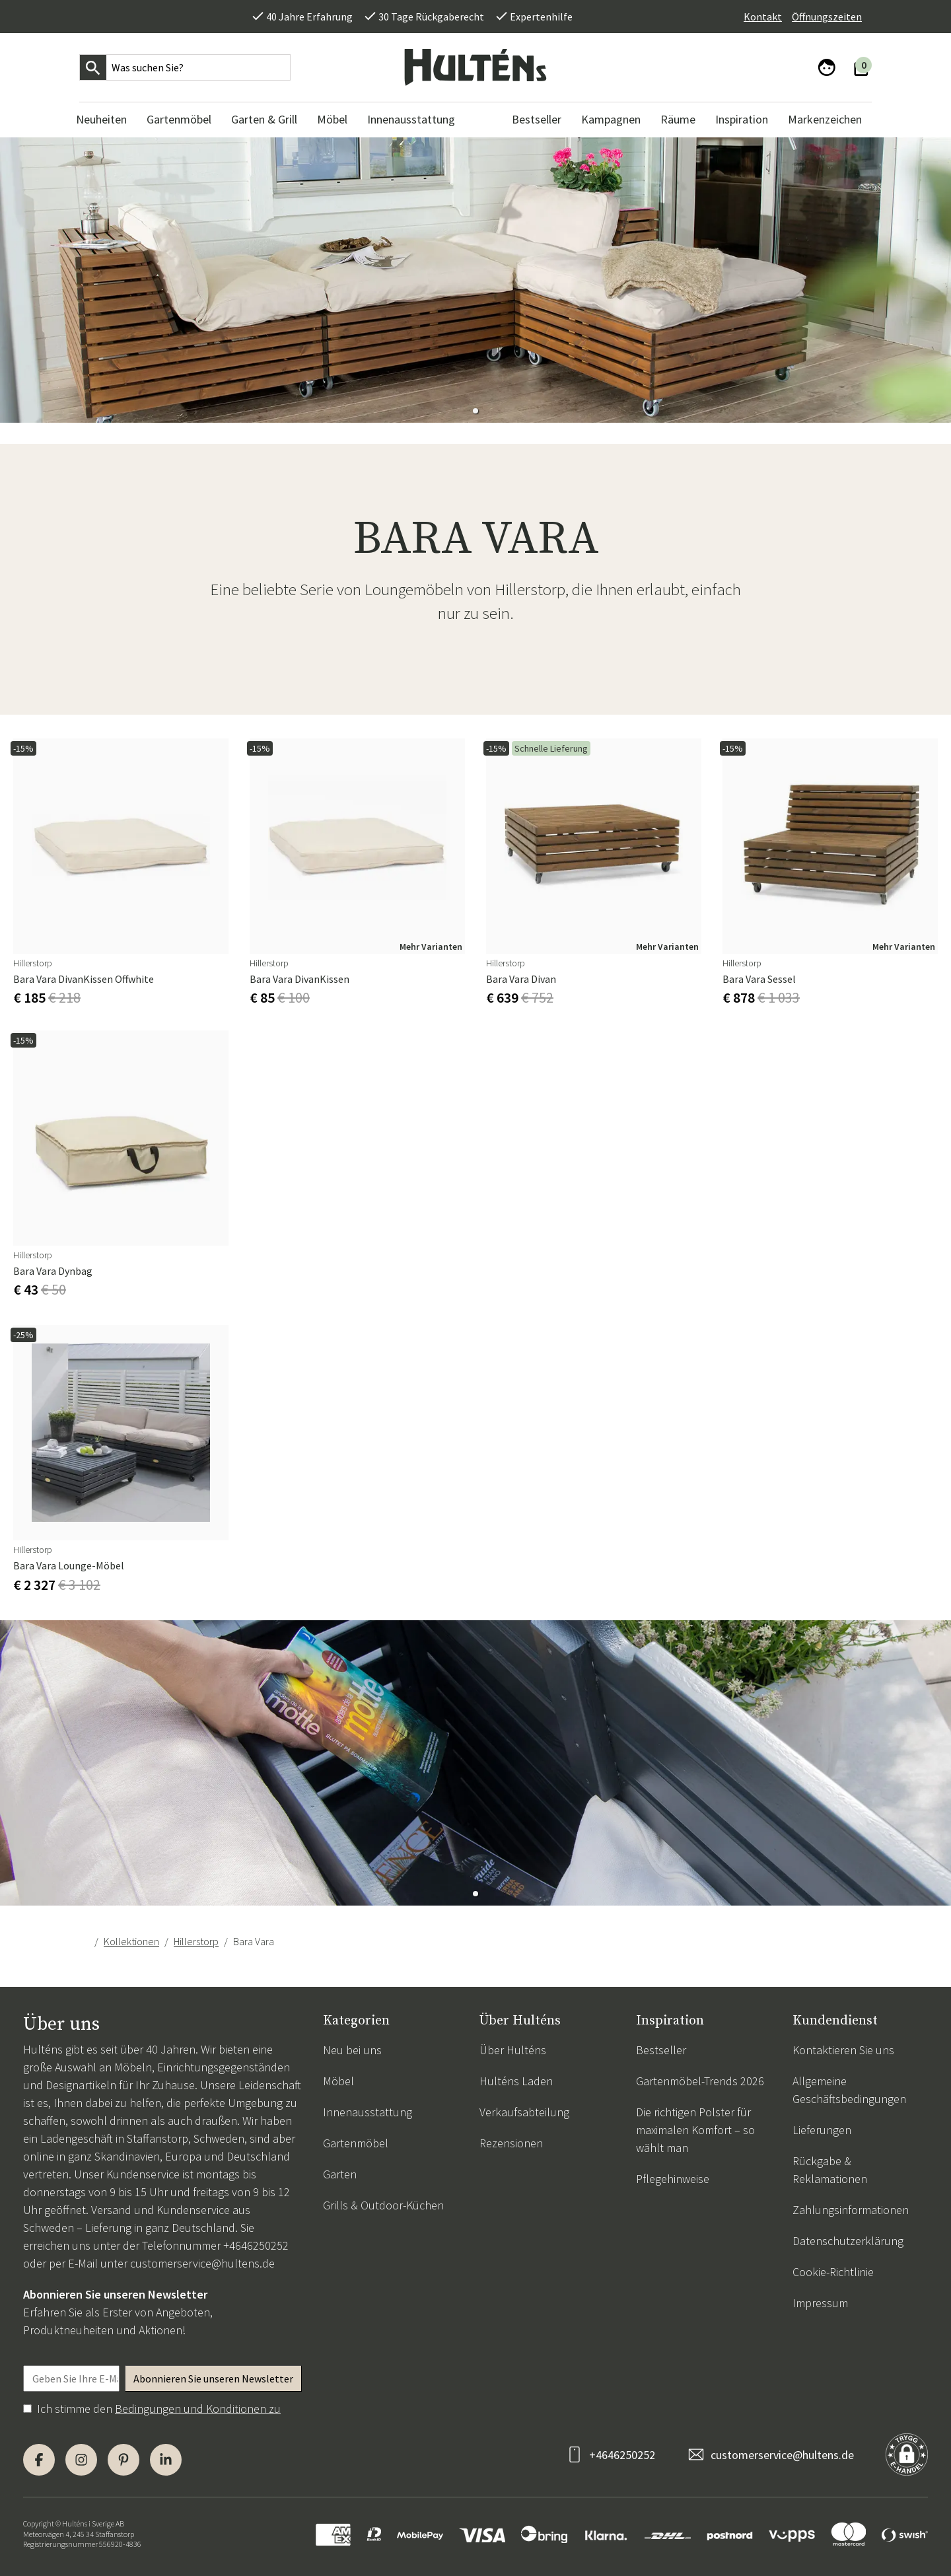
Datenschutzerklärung (847, 2240)
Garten (340, 2174)
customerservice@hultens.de (202, 2263)
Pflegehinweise (672, 2178)
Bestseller (661, 2049)
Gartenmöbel (355, 2143)
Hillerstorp (196, 1941)
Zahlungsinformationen (850, 2209)
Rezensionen (511, 2143)
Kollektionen (131, 1941)
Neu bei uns (352, 2049)
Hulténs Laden (516, 2081)
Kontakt (763, 16)
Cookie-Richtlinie (833, 2271)
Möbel (338, 2081)
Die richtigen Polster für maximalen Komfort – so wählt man (695, 2129)
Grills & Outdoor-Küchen (383, 2205)
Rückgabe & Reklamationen (829, 2169)
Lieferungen (821, 2129)
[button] (475, 410)
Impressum (820, 2302)
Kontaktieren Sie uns (843, 2049)
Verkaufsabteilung (524, 2112)
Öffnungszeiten (827, 16)
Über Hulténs (512, 2049)
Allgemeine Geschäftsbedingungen (849, 2089)
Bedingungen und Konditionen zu (198, 2408)
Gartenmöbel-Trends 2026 (700, 2081)
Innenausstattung (367, 2112)
